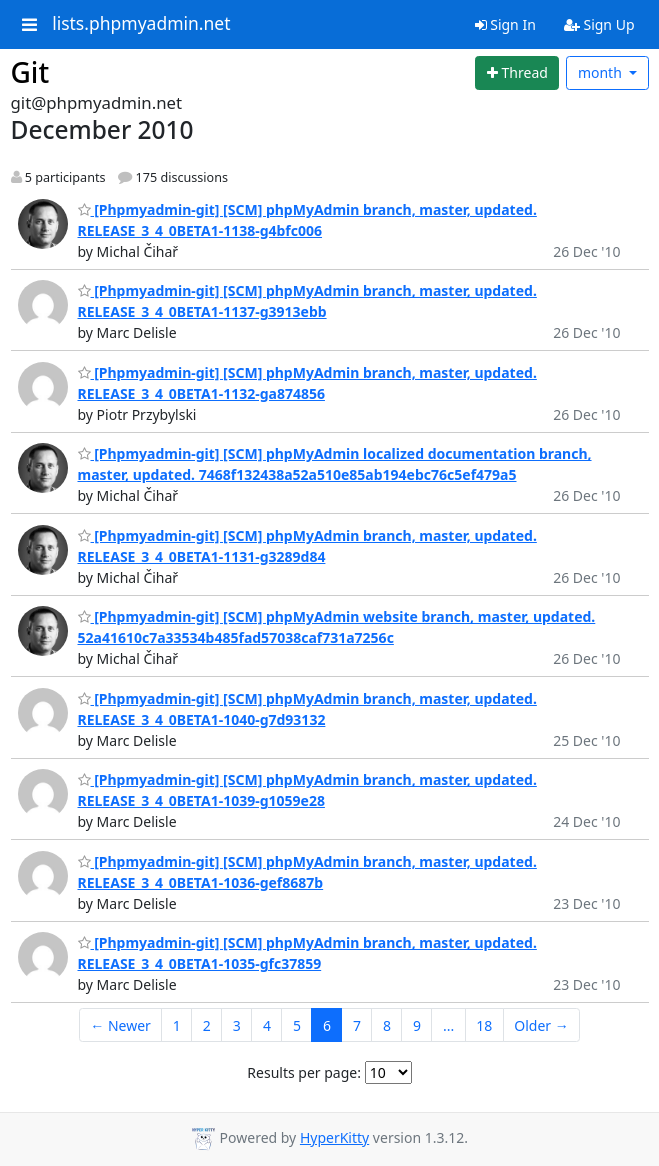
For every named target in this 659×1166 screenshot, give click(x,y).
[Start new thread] (517, 73)
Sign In (505, 24)
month (602, 72)
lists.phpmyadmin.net (141, 24)
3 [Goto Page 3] (237, 1025)
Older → (541, 1025)
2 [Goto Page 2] (207, 1025)
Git (30, 72)
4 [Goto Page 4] (267, 1025)
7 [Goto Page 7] (357, 1025)
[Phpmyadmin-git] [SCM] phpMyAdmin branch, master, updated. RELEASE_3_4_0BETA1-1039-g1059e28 (307, 790)
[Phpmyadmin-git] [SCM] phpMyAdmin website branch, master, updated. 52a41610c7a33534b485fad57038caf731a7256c (337, 627)
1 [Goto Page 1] (177, 1025)
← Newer (120, 1025)
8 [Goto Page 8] (387, 1025)
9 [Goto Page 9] (417, 1025)
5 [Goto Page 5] (297, 1025)
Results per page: (304, 1072)
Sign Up (599, 24)
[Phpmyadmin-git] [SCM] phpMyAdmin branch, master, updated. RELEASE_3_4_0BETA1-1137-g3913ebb (307, 301)
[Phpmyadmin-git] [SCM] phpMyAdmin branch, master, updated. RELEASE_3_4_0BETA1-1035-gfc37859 (307, 953)
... (448, 1025)
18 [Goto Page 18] (484, 1025)
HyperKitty (334, 1137)
